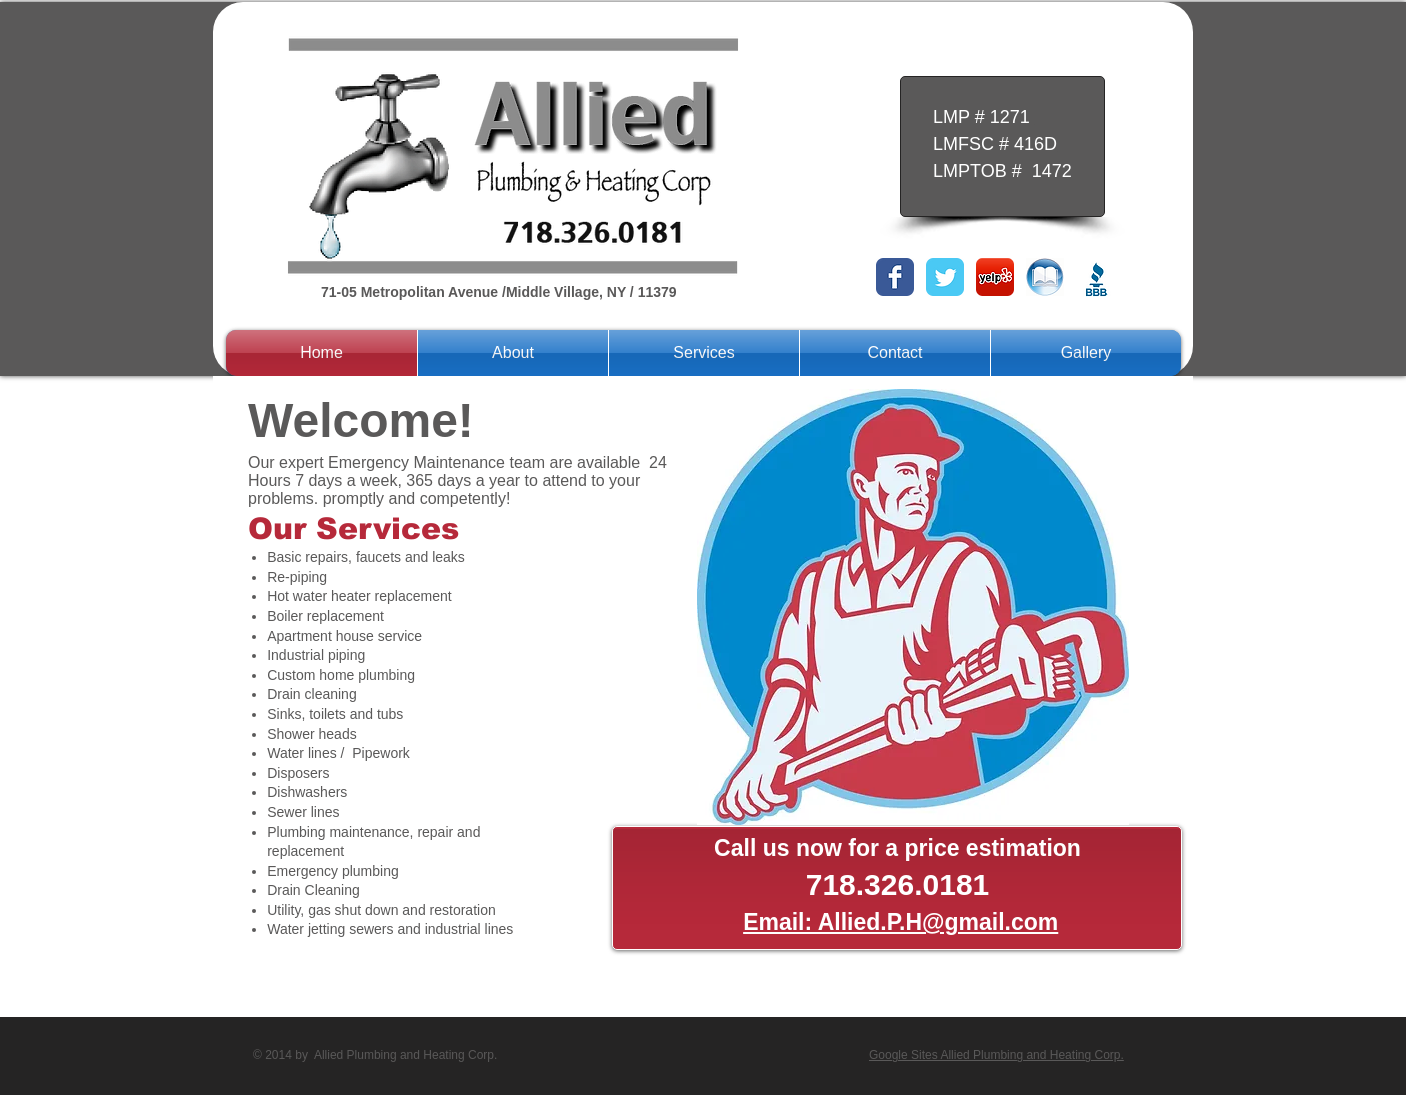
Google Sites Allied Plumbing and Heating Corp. (996, 1055)
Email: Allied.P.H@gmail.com (900, 922)
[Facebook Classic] (895, 277)
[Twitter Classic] (945, 277)
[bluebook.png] (1045, 277)
